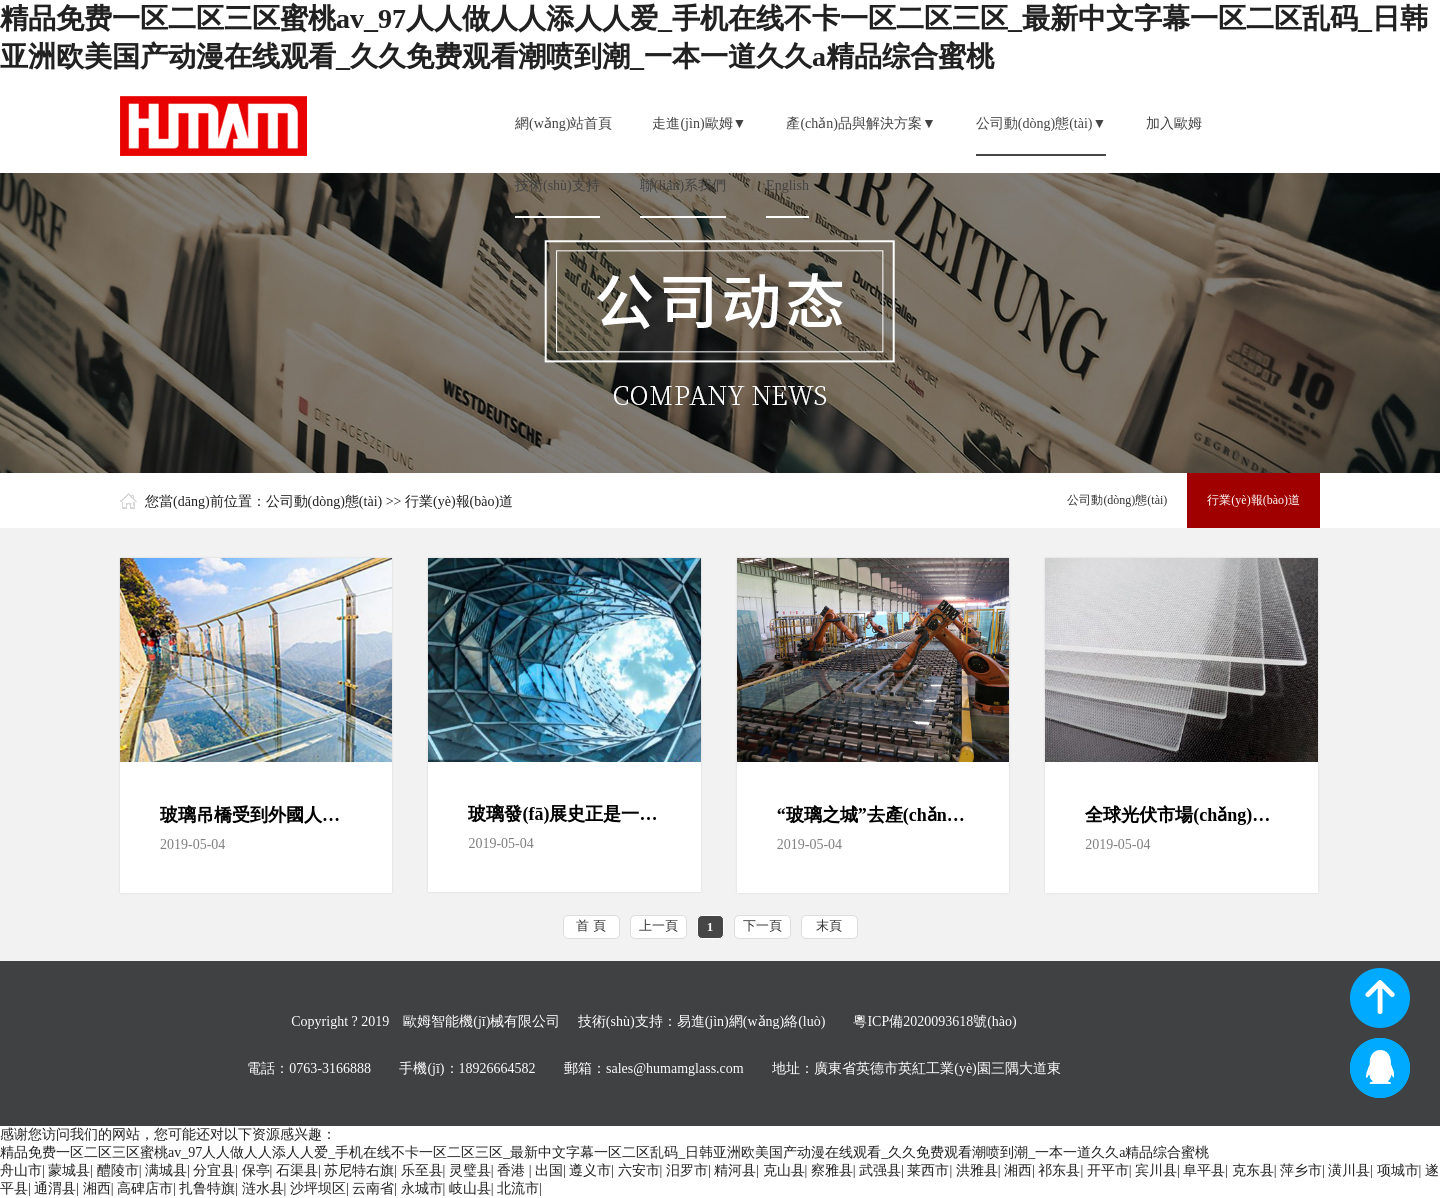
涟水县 (263, 1188)
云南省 (373, 1188)
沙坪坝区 (318, 1188)
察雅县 (832, 1170)
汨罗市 (687, 1170)
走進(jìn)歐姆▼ (699, 123)
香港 (513, 1170)
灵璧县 (470, 1170)
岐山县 (470, 1188)
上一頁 (658, 925)
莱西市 (928, 1170)
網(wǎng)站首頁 (563, 123)
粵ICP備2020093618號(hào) (934, 1021)
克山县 (784, 1170)
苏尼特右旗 (359, 1170)
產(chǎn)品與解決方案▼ (860, 123)
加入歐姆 (1174, 123)
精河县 (735, 1170)
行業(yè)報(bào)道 (459, 501)
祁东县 (1059, 1170)
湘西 (1018, 1170)
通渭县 (55, 1188)
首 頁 (590, 925)
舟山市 (21, 1170)
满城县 (166, 1170)
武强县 (880, 1170)
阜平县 (1204, 1170)
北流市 (518, 1188)
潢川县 (1349, 1170)
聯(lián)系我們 (683, 185)
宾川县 (1156, 1170)
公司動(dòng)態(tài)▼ (1041, 123)
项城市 (1398, 1170)
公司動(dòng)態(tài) (324, 501)
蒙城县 (69, 1170)
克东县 (1253, 1170)
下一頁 (762, 925)
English (787, 185)
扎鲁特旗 (207, 1188)
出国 (549, 1170)
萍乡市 (1301, 1170)
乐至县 (422, 1170)
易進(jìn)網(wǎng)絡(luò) (751, 1021)
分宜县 (214, 1170)
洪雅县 (977, 1170)
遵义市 (590, 1170)
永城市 (422, 1188)
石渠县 (297, 1170)
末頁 (829, 925)
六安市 (639, 1170)
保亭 (256, 1170)
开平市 (1108, 1170)
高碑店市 (145, 1188)
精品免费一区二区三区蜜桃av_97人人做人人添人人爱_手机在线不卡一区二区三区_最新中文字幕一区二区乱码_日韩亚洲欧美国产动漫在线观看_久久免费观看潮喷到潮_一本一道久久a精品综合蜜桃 (604, 1152)
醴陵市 (118, 1170)
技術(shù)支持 (557, 185)
